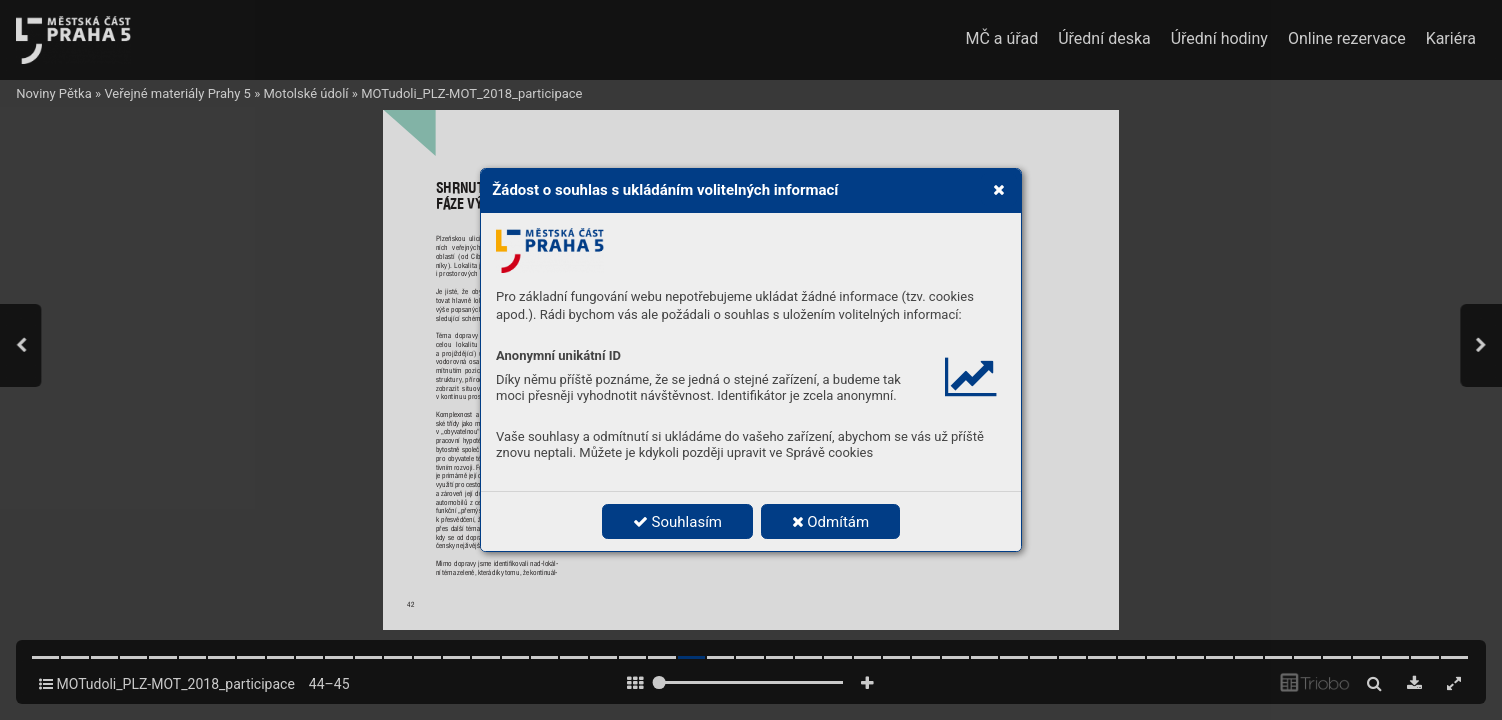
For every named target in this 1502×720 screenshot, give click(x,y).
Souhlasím (677, 522)
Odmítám (831, 522)
